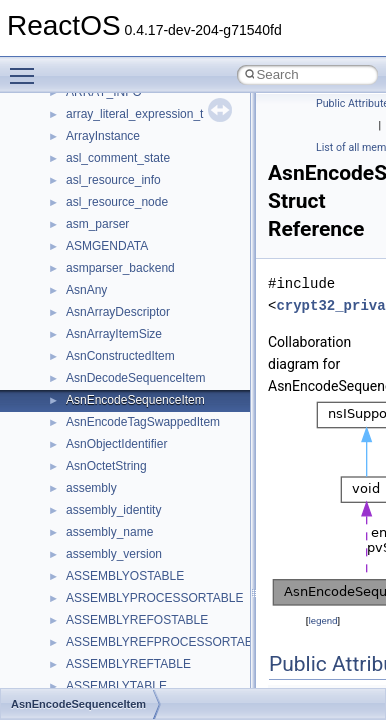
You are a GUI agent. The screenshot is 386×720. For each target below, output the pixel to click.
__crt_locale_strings (119, 256)
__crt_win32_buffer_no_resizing (151, 630)
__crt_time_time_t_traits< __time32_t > (170, 476)
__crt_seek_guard (114, 366)
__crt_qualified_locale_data (139, 322)
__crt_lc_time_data (116, 124)
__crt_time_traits (110, 520)
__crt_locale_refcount (123, 212)
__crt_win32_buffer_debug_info (150, 564)
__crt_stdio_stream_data (132, 432)
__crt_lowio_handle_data (132, 278)
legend (322, 620)
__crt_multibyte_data (121, 300)
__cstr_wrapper (107, 674)
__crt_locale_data (113, 146)
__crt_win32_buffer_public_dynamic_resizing (185, 652)
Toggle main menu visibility (27, 67)
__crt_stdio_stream (117, 410)
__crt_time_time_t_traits (130, 454)
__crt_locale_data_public (132, 168)
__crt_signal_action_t (122, 388)
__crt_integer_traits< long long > (152, 102)
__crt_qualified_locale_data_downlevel (169, 344)
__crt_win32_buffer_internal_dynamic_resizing (189, 608)
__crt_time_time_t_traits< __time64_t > (170, 498)
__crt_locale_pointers (123, 190)
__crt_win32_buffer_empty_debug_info (169, 586)
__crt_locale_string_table (132, 234)
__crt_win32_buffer (117, 542)
